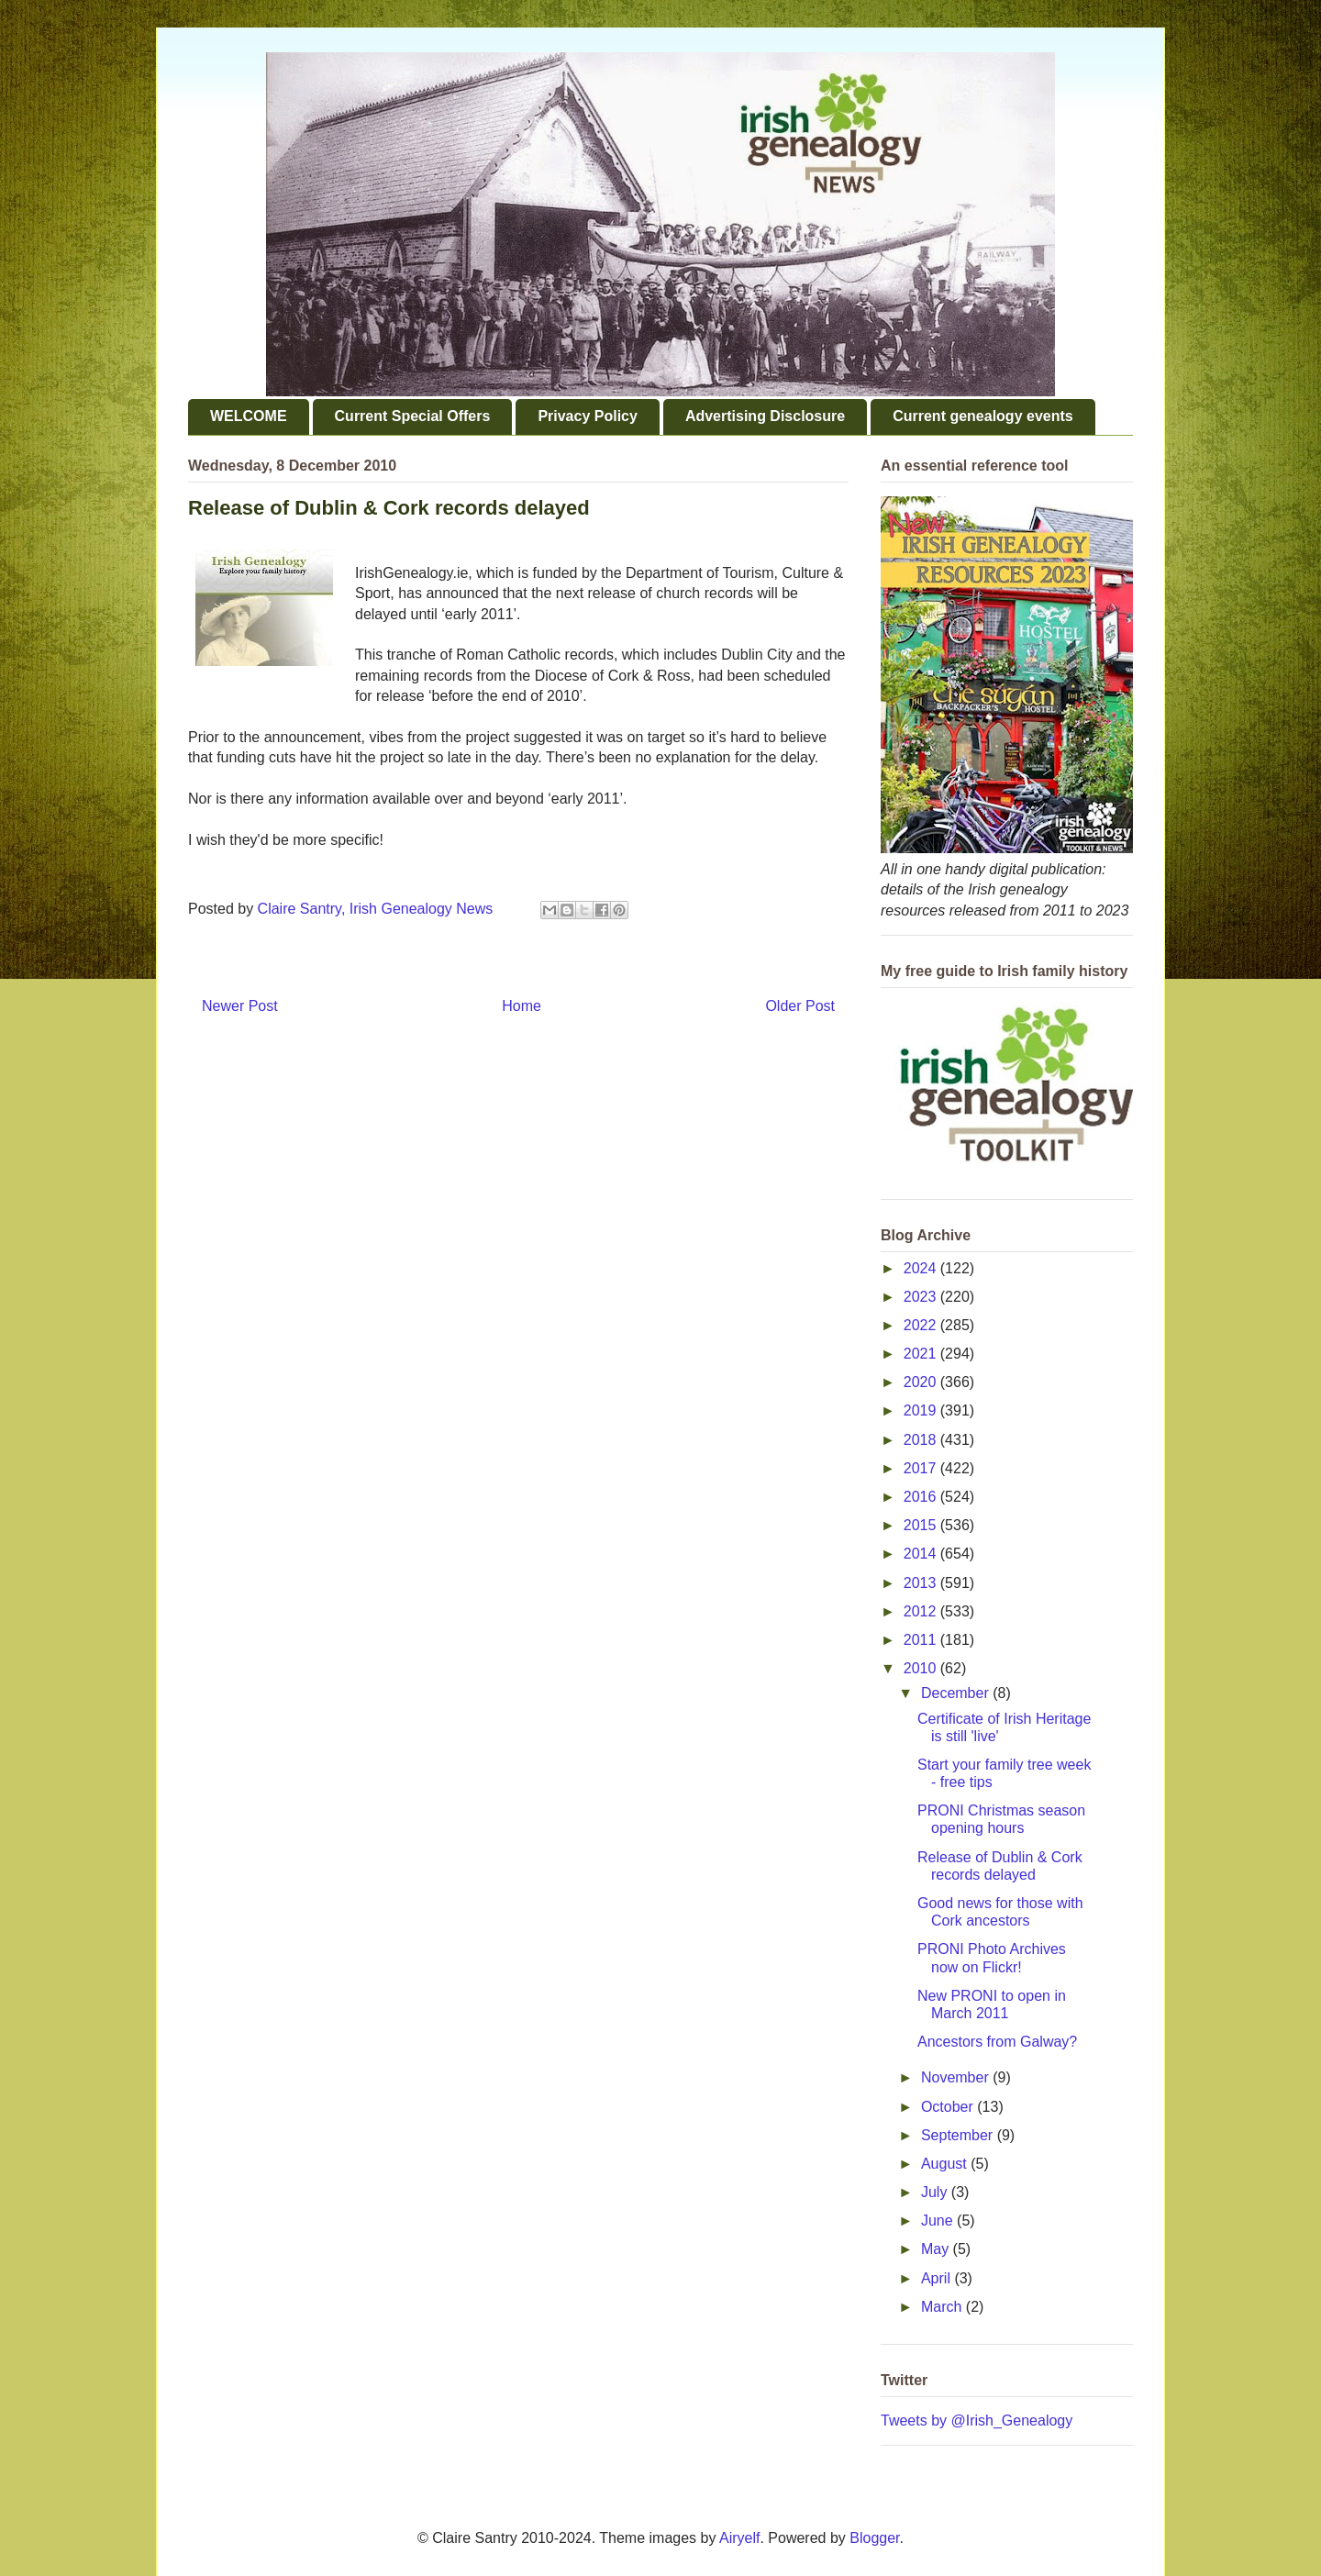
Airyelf (739, 2538)
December (957, 1693)
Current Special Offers (413, 416)
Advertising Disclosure (765, 416)
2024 (922, 1268)
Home (521, 1006)
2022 (922, 1325)
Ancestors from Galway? (997, 2041)
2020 (922, 1382)
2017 (922, 1468)
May (937, 2249)
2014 (922, 1553)
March (943, 2307)
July (936, 2192)
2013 (922, 1583)
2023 (922, 1297)
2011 (922, 1640)
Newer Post (240, 1006)
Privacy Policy (588, 416)
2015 (922, 1525)
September (959, 2135)
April (937, 2278)
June (939, 2220)
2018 (922, 1440)
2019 (922, 1410)
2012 (922, 1611)
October (949, 2107)
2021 (922, 1353)
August (946, 2163)
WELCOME (248, 416)
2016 (922, 1497)
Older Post (800, 1006)
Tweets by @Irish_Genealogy (976, 2420)
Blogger (874, 2538)
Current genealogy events (983, 416)
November (957, 2077)
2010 (922, 1668)
